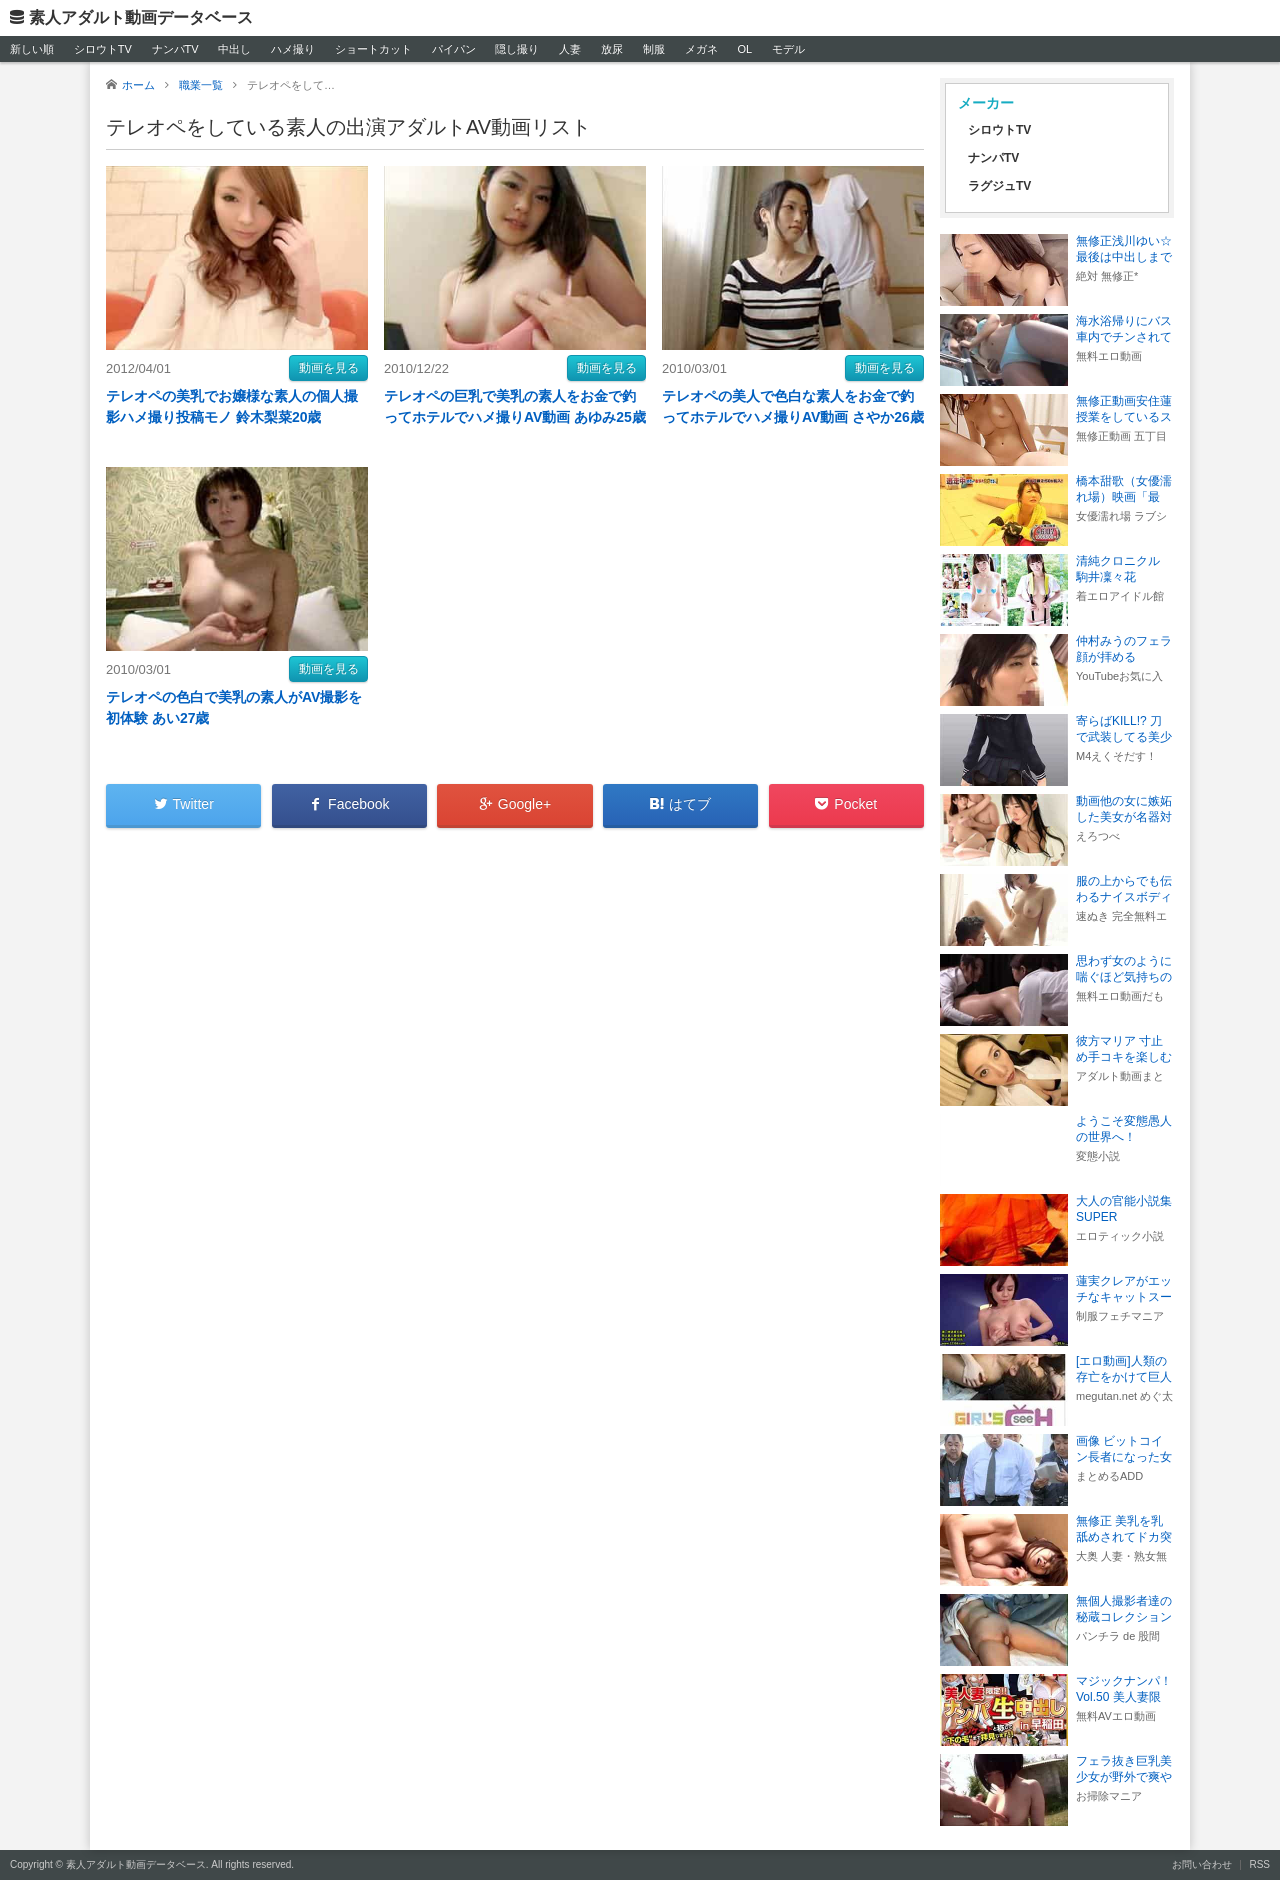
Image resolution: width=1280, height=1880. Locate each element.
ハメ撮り (293, 49)
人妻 (570, 49)
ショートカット (373, 49)
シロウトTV (103, 49)
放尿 (612, 49)
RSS (1259, 1864)
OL (744, 49)
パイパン (454, 49)
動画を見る (329, 368)
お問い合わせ (1202, 1864)
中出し (234, 49)
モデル (788, 49)
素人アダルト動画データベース (141, 17)
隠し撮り (517, 49)
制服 (654, 49)
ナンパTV (175, 49)
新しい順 (32, 49)
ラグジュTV (999, 186)
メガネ (701, 49)
